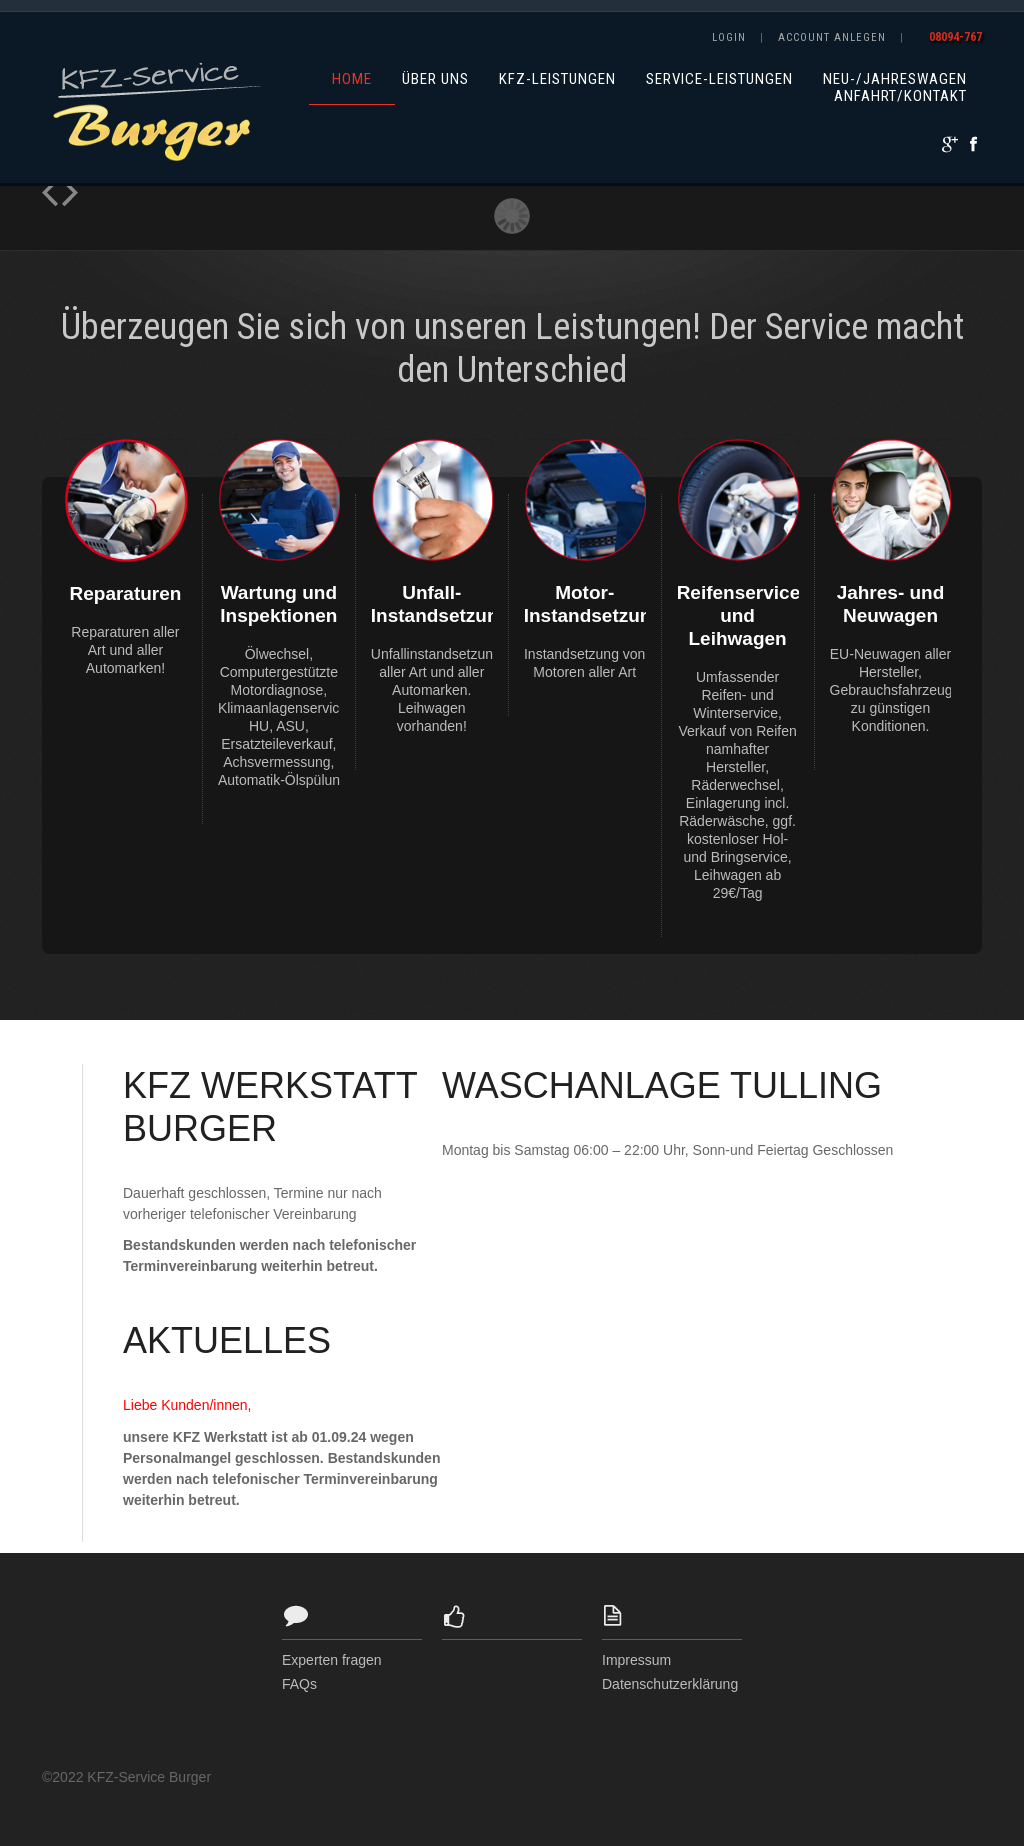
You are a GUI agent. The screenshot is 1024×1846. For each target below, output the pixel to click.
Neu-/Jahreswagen (895, 79)
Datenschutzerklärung (670, 1684)
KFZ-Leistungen (557, 79)
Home (352, 79)
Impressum (636, 1660)
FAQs (299, 1684)
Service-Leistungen (719, 79)
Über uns (435, 79)
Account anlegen (832, 37)
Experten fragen (332, 1660)
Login (729, 37)
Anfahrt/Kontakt (900, 96)
